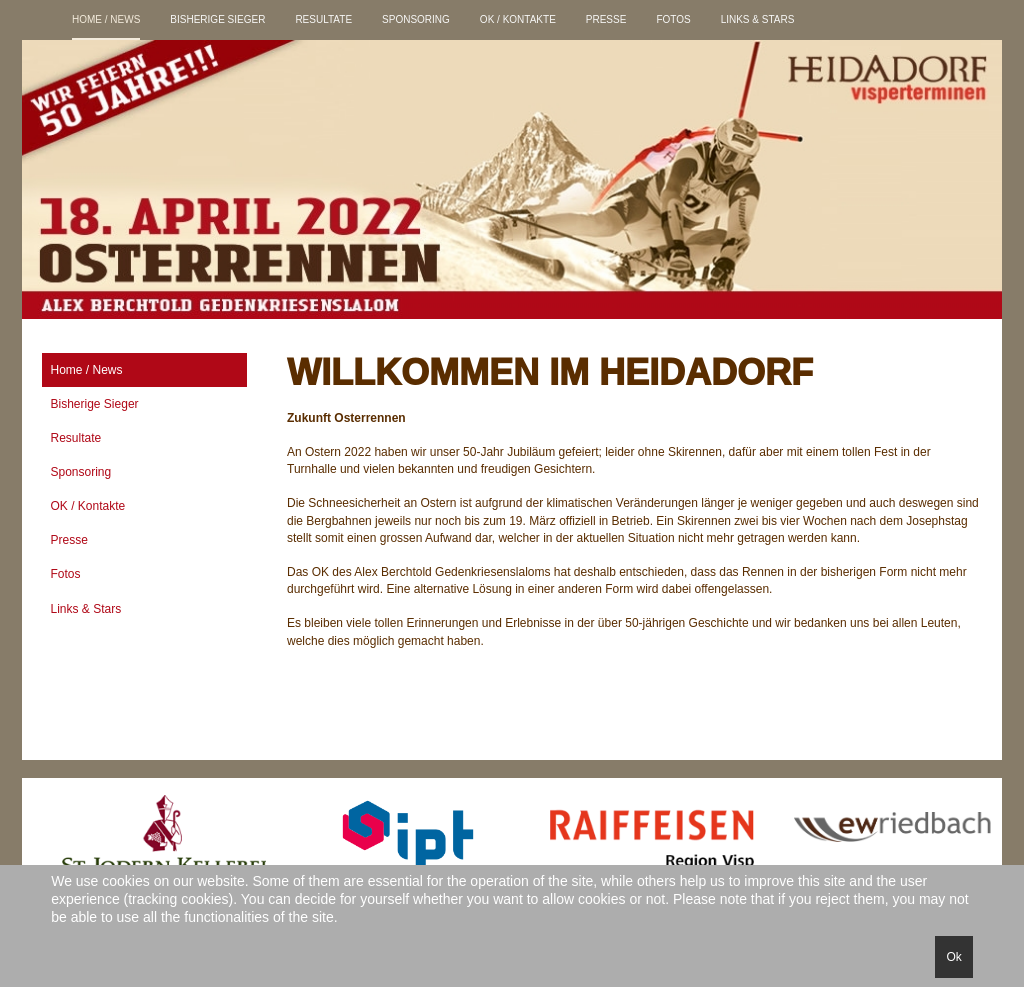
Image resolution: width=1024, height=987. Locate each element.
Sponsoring (416, 19)
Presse (606, 19)
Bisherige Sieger (217, 19)
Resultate (323, 19)
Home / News (106, 19)
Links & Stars (758, 19)
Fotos (673, 19)
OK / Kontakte (518, 19)
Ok (953, 957)
